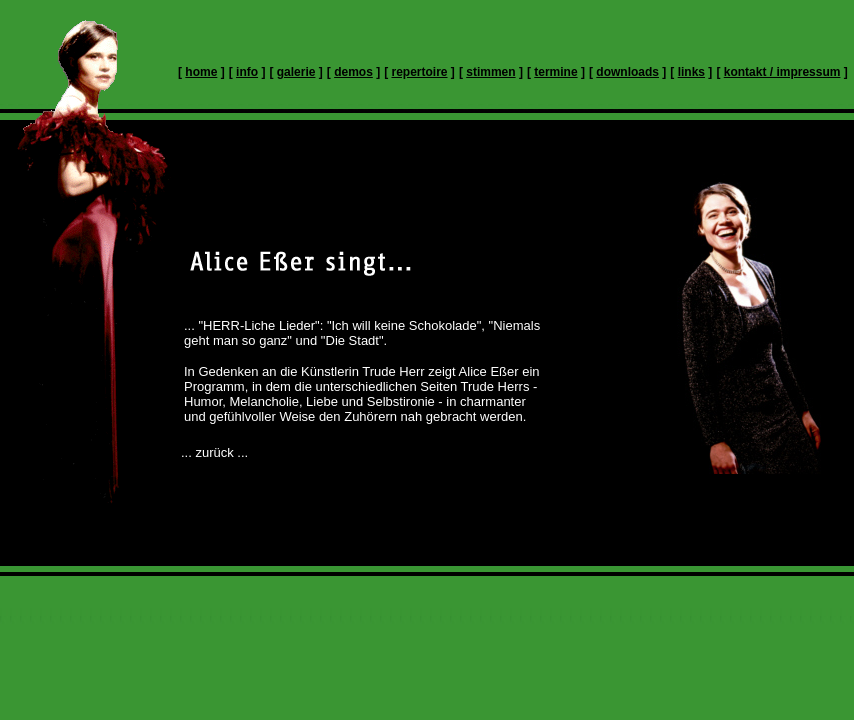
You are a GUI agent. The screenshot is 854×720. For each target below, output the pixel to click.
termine (555, 72)
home (201, 72)
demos (353, 72)
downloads (627, 72)
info (247, 72)
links (691, 72)
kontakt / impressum (782, 72)
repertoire (420, 72)
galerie (296, 72)
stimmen (490, 72)
